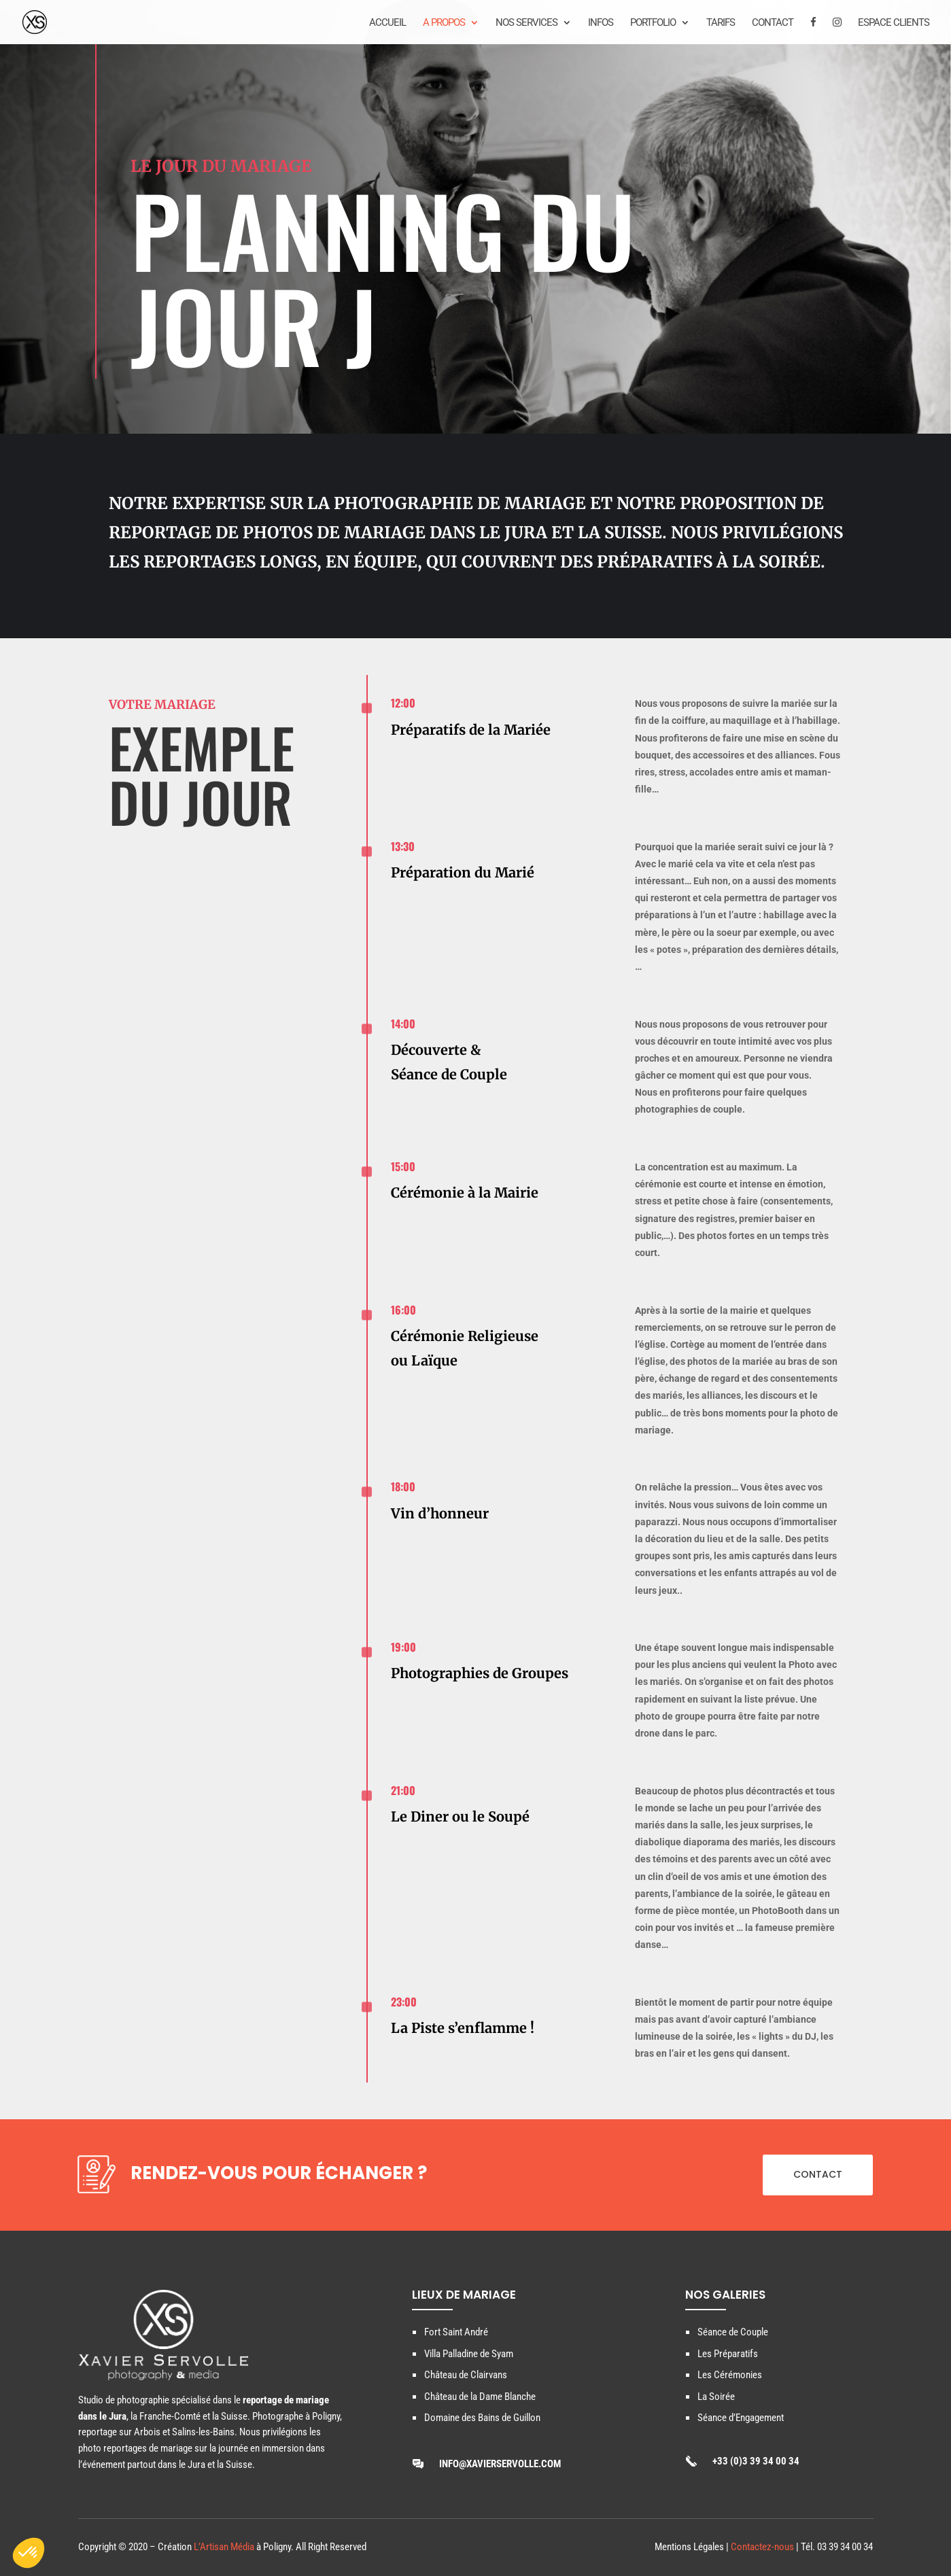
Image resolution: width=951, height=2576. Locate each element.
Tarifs (720, 23)
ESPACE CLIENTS (893, 23)
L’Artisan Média (224, 2547)
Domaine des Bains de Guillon (482, 2418)
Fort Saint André (456, 2332)
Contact (772, 23)
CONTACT (817, 2174)
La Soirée (716, 2396)
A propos (444, 23)
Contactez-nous (762, 2547)
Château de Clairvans (465, 2375)
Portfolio (653, 23)
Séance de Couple (732, 2332)
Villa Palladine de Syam (468, 2354)
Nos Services (526, 23)
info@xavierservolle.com (500, 2464)
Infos (600, 23)
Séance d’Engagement (740, 2418)
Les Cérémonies (729, 2375)
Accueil (387, 23)
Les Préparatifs (727, 2354)
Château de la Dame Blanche (480, 2396)
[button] (28, 2553)
